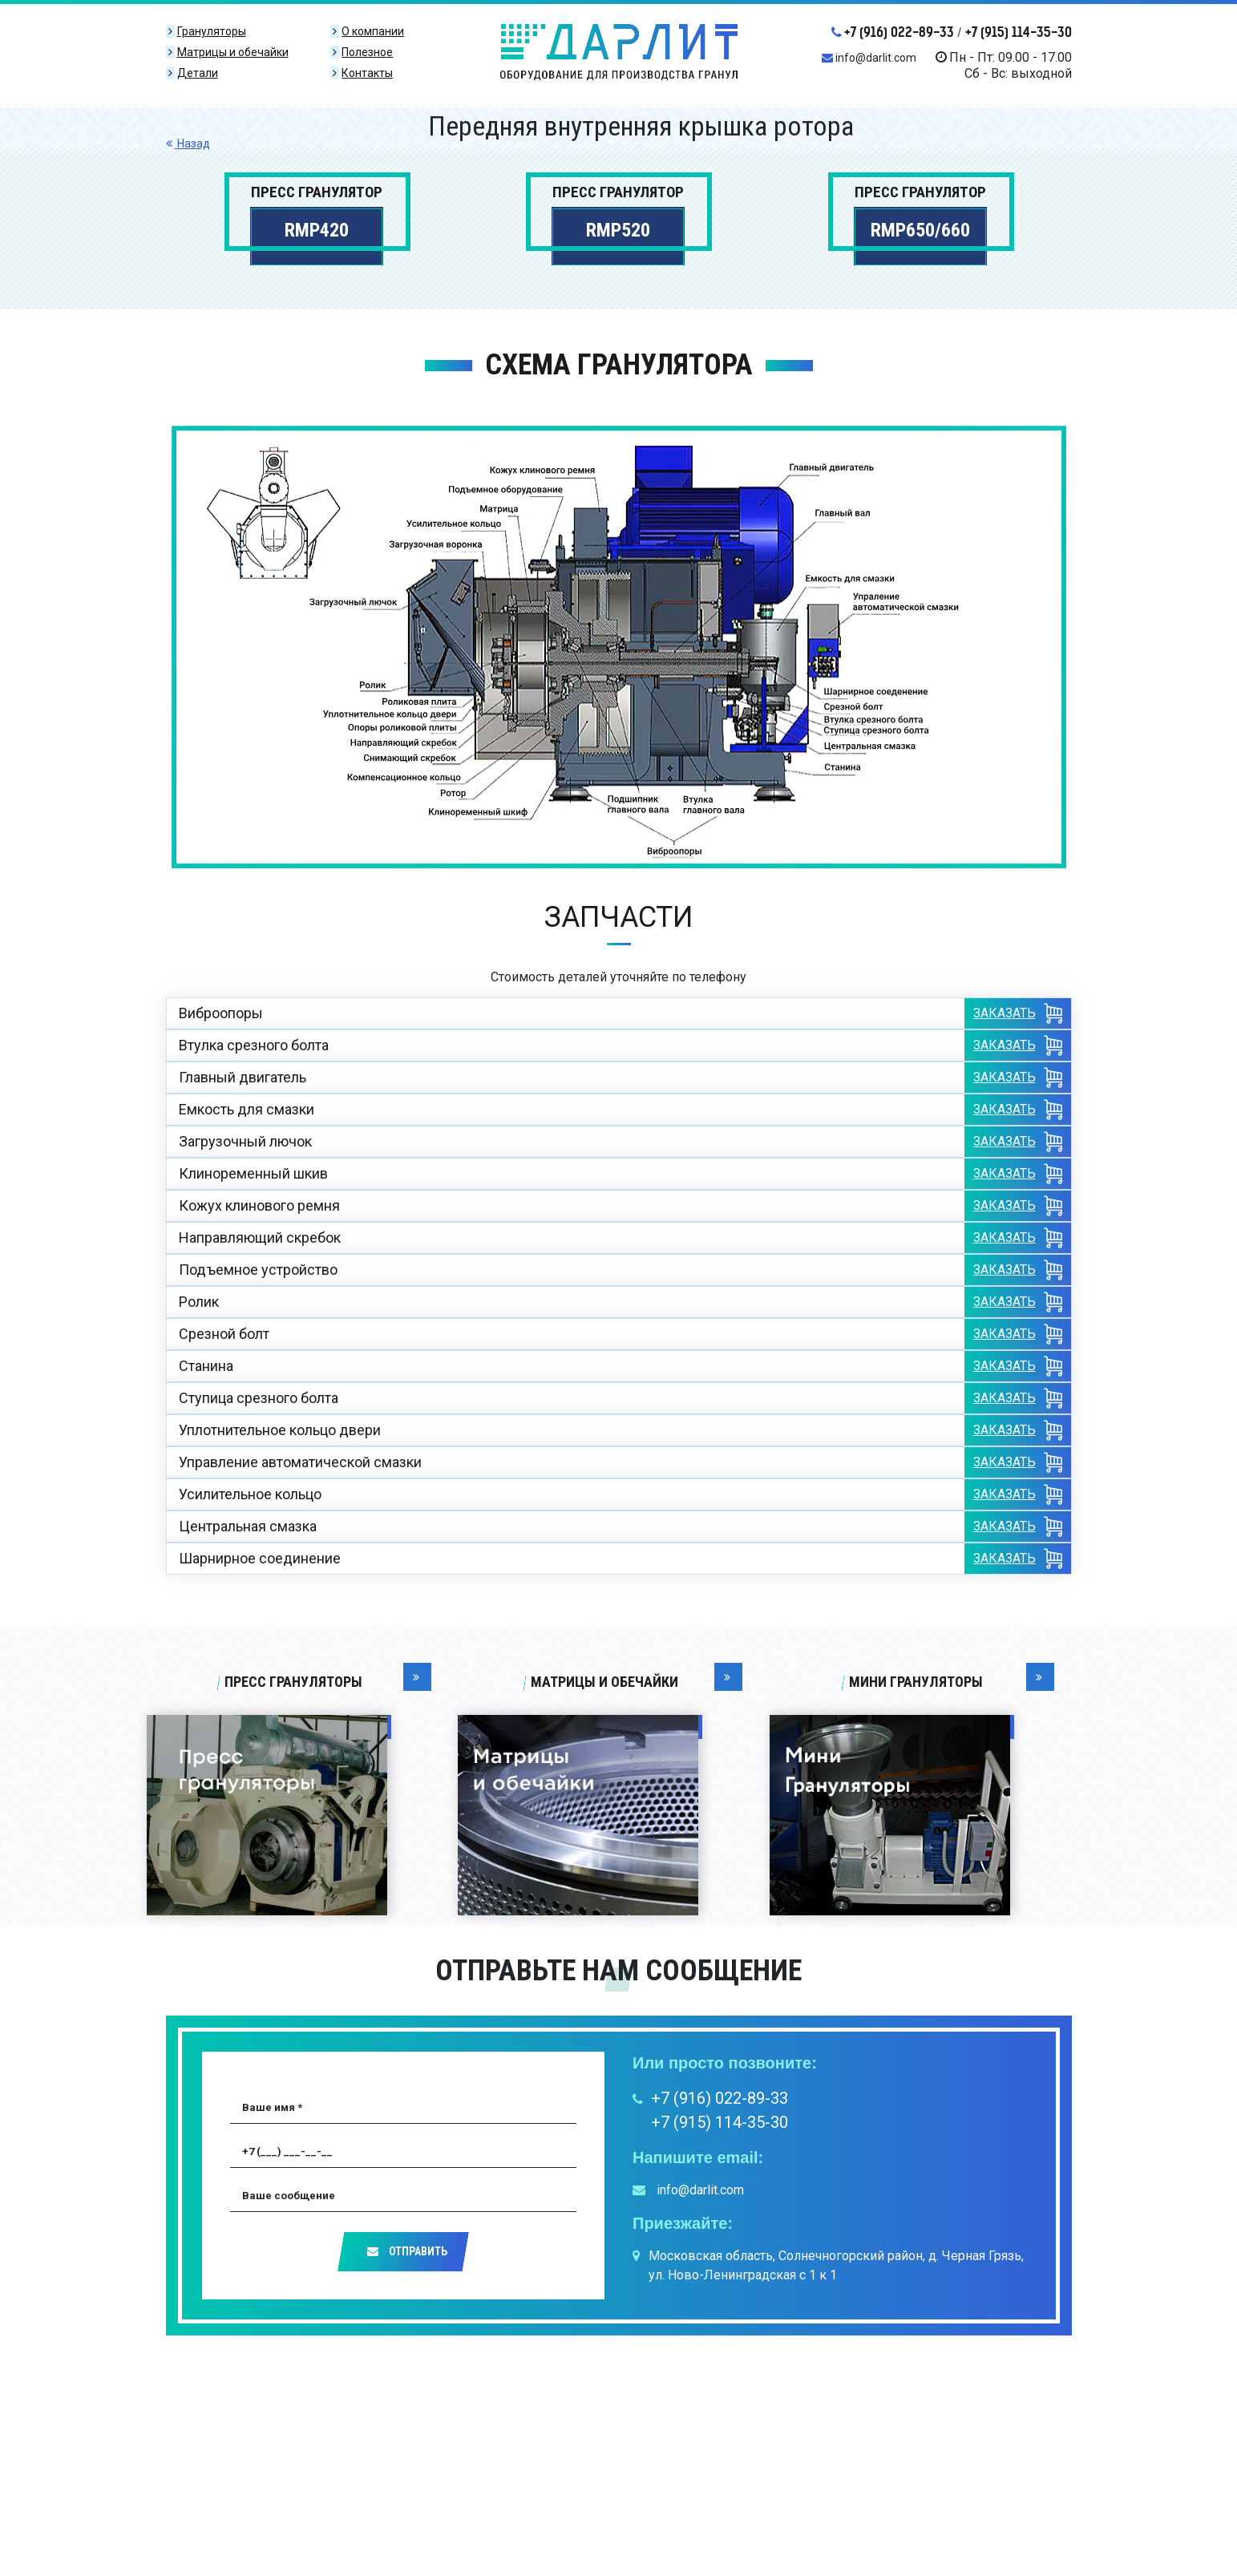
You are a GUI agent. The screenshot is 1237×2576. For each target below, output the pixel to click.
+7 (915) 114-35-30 (1018, 32)
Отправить (407, 2251)
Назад (188, 143)
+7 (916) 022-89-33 (892, 32)
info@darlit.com (869, 57)
